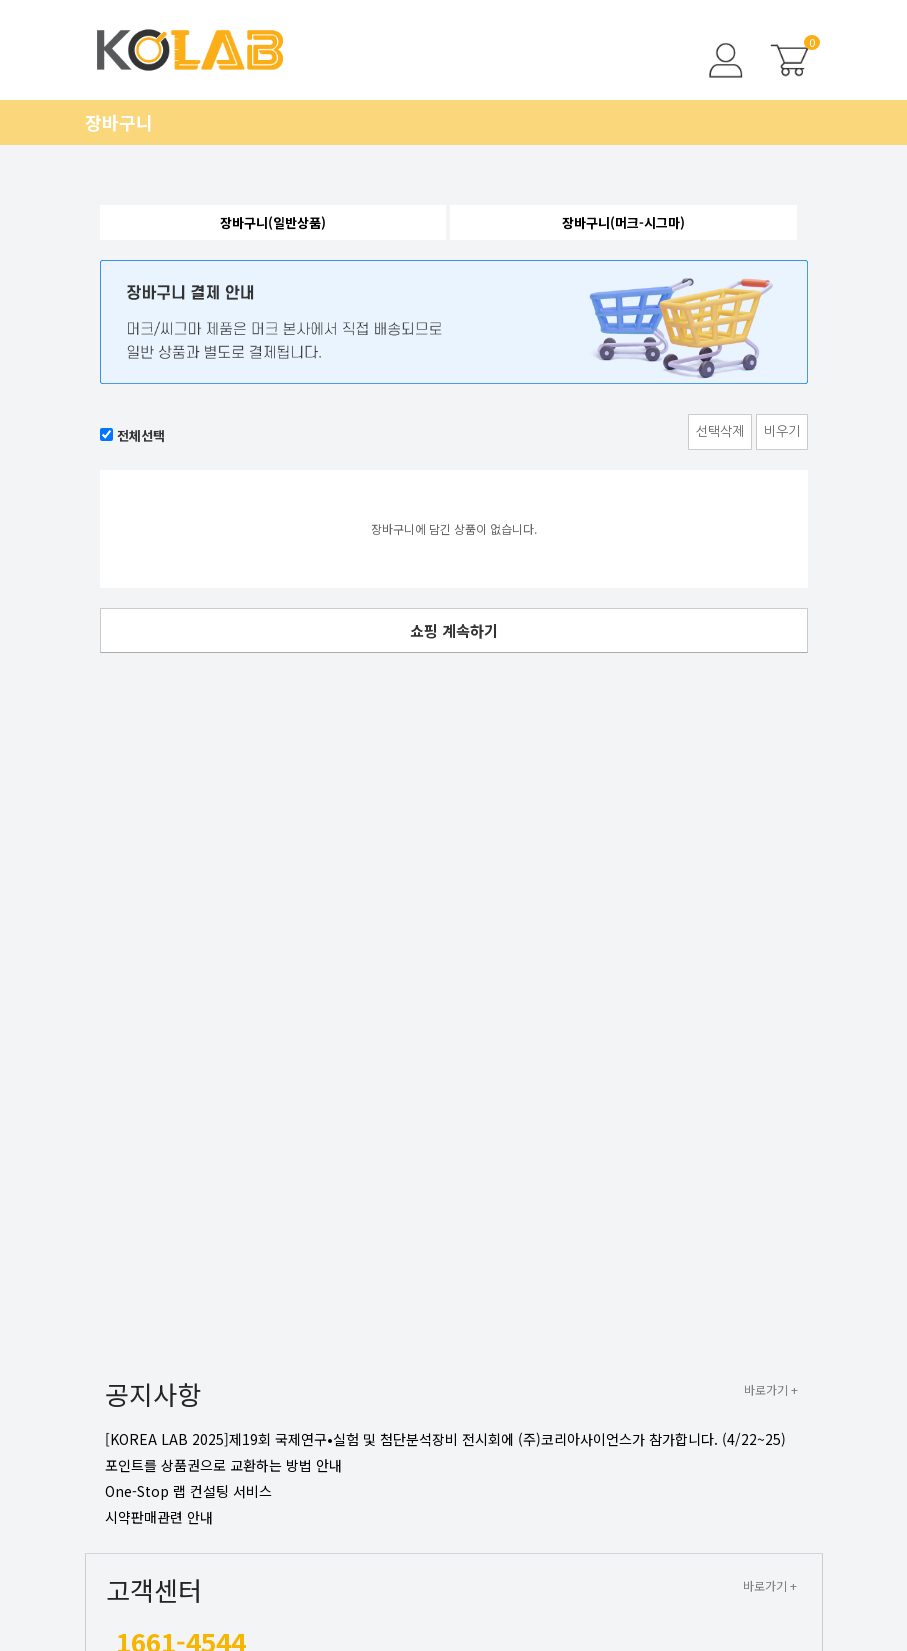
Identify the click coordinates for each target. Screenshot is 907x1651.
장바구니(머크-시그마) (623, 222)
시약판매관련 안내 (159, 1517)
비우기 (782, 431)
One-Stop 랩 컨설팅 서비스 (188, 1491)
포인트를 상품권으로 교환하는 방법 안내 (223, 1465)
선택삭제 (720, 431)
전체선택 (141, 435)
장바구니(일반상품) (273, 222)
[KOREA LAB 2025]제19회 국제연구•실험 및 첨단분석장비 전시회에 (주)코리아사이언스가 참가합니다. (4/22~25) (445, 1439)
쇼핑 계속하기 (454, 630)
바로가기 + (771, 1389)
